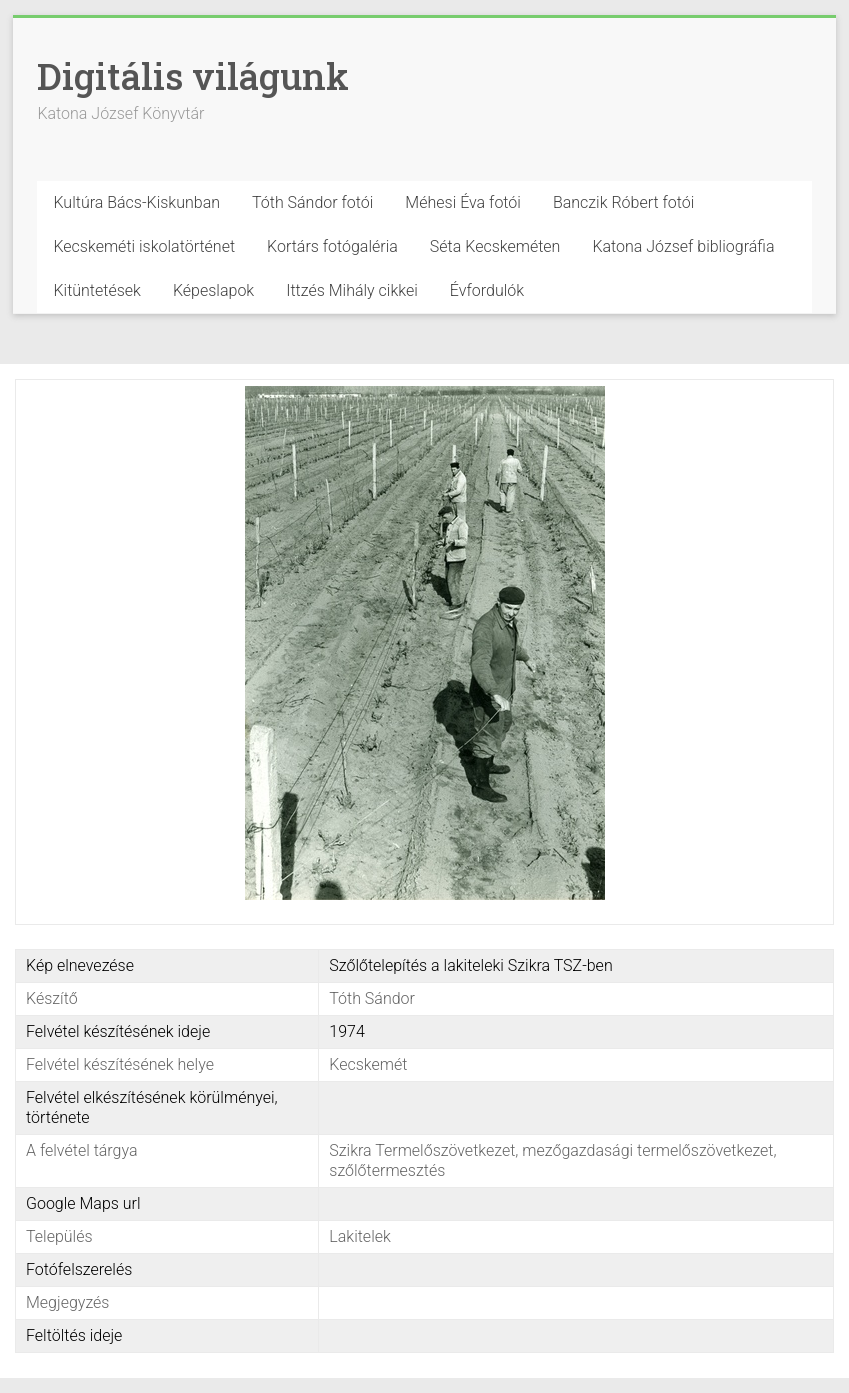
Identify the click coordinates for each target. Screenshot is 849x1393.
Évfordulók (487, 290)
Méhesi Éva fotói (463, 202)
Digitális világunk (193, 76)
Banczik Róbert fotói (623, 202)
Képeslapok (213, 290)
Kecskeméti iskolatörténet (144, 246)
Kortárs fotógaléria (332, 246)
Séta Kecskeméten (495, 246)
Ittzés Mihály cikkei (352, 290)
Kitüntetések (97, 290)
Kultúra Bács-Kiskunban (136, 202)
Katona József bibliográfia (683, 246)
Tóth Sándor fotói (312, 202)
